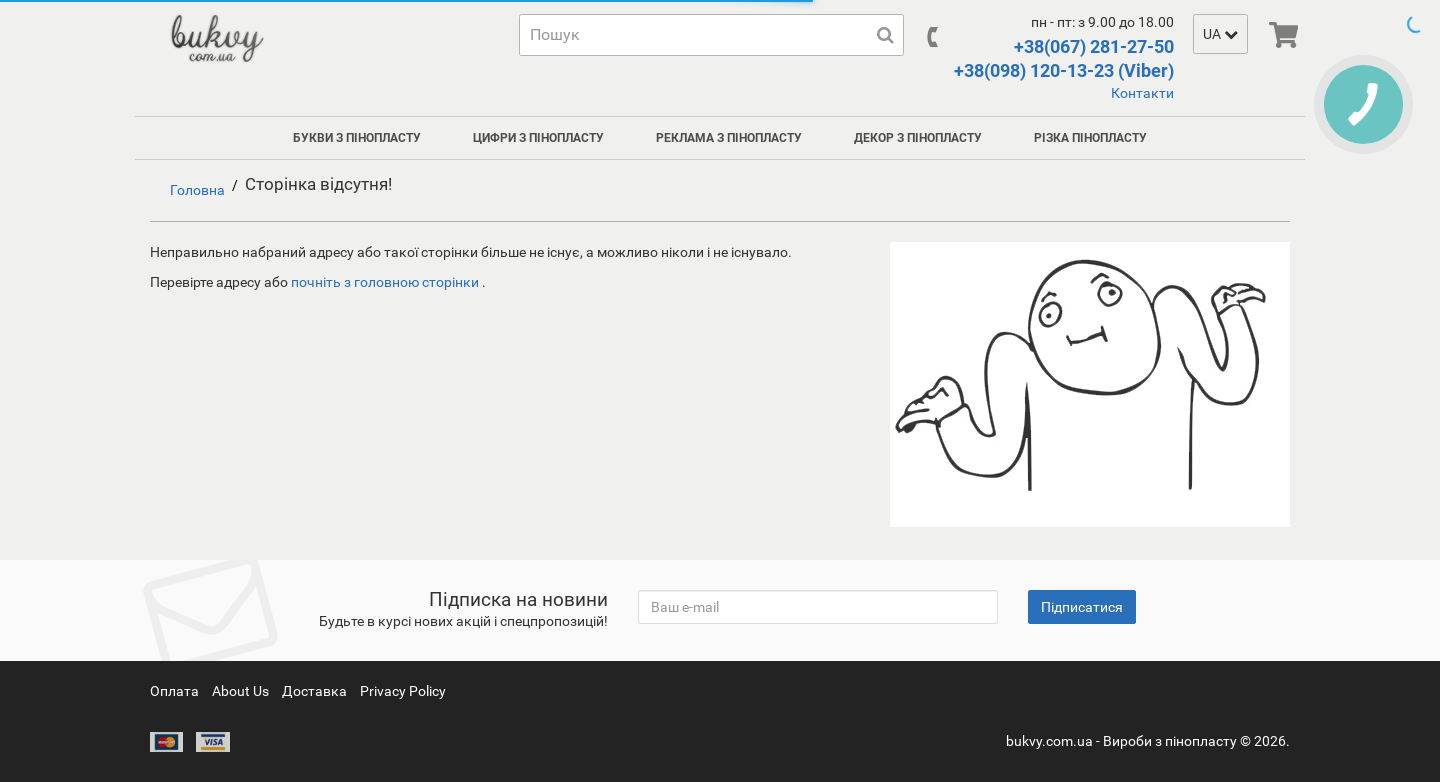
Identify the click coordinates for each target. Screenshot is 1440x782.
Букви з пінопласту (357, 138)
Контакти (1142, 93)
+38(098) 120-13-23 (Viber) (1064, 70)
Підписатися (1082, 607)
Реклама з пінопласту (729, 138)
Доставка (314, 691)
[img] (1283, 35)
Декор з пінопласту (918, 138)
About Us (240, 691)
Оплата (174, 691)
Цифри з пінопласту (538, 138)
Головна (197, 190)
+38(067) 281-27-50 (1094, 46)
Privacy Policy (403, 691)
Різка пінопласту (1090, 138)
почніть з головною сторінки (386, 282)
